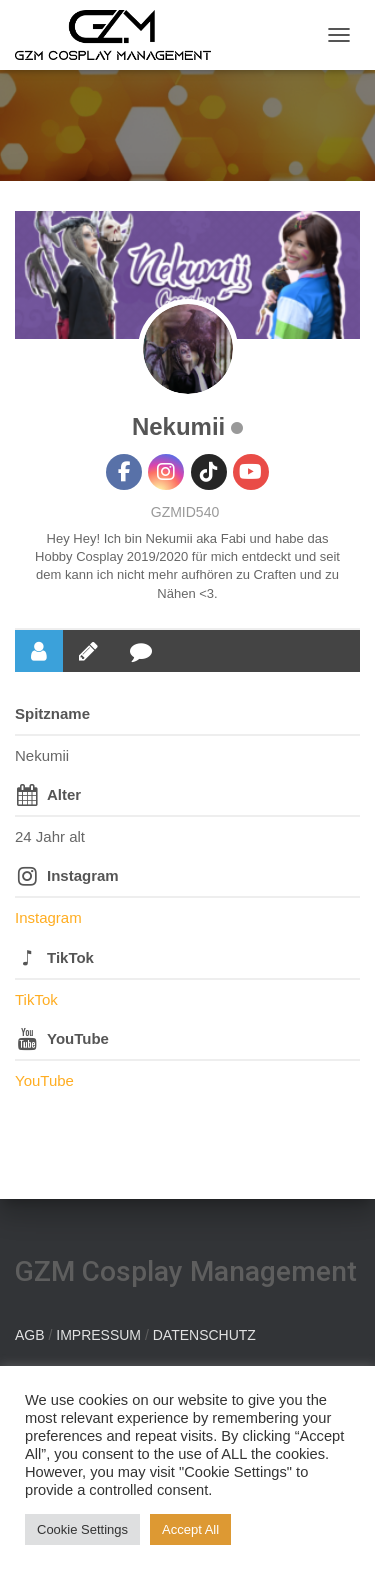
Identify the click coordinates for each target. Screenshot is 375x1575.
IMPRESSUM (98, 1335)
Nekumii (178, 426)
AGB (30, 1335)
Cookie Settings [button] (82, 1529)
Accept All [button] (190, 1529)
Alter (64, 794)
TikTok (70, 957)
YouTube (78, 1038)
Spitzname (52, 713)
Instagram (83, 875)
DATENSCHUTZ (204, 1335)
